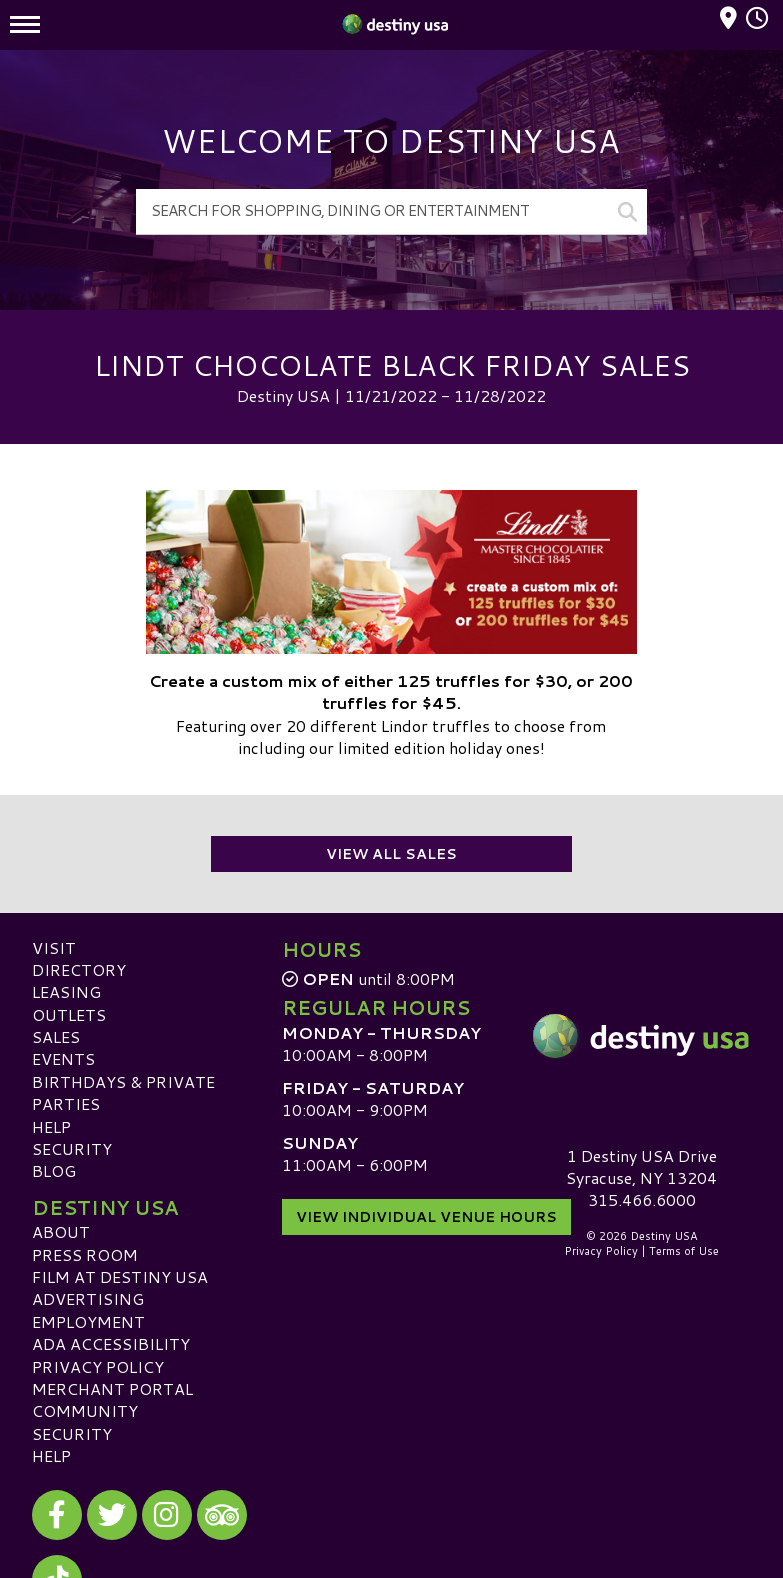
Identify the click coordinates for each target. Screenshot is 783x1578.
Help (51, 1126)
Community (85, 1410)
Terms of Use (684, 1251)
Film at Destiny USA (120, 1276)
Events (63, 1058)
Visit (54, 947)
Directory (79, 969)
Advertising (88, 1298)
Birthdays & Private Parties (123, 1092)
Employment (88, 1321)
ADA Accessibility (111, 1343)
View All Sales (391, 854)
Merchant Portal (112, 1388)
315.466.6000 (642, 1200)
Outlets (69, 1014)
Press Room (85, 1254)
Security (72, 1148)
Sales (56, 1036)
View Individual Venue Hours (426, 1217)
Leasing (66, 991)
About (61, 1231)
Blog (54, 1170)
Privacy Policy (98, 1366)
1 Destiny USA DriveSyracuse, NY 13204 (641, 1166)
